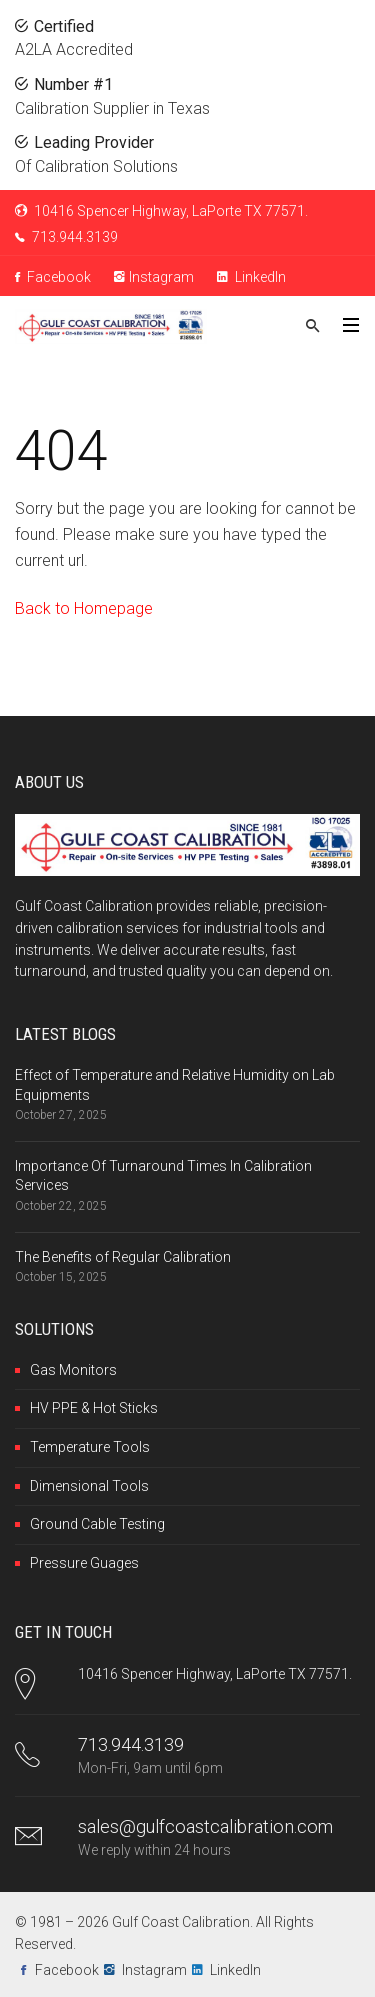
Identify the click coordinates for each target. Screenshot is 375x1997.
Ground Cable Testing (97, 1524)
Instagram (154, 277)
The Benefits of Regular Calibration (123, 1257)
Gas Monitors (73, 1370)
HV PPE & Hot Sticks (94, 1408)
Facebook (53, 277)
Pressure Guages (84, 1563)
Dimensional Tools (89, 1486)
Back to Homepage (84, 608)
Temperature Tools (90, 1447)
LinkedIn (251, 277)
